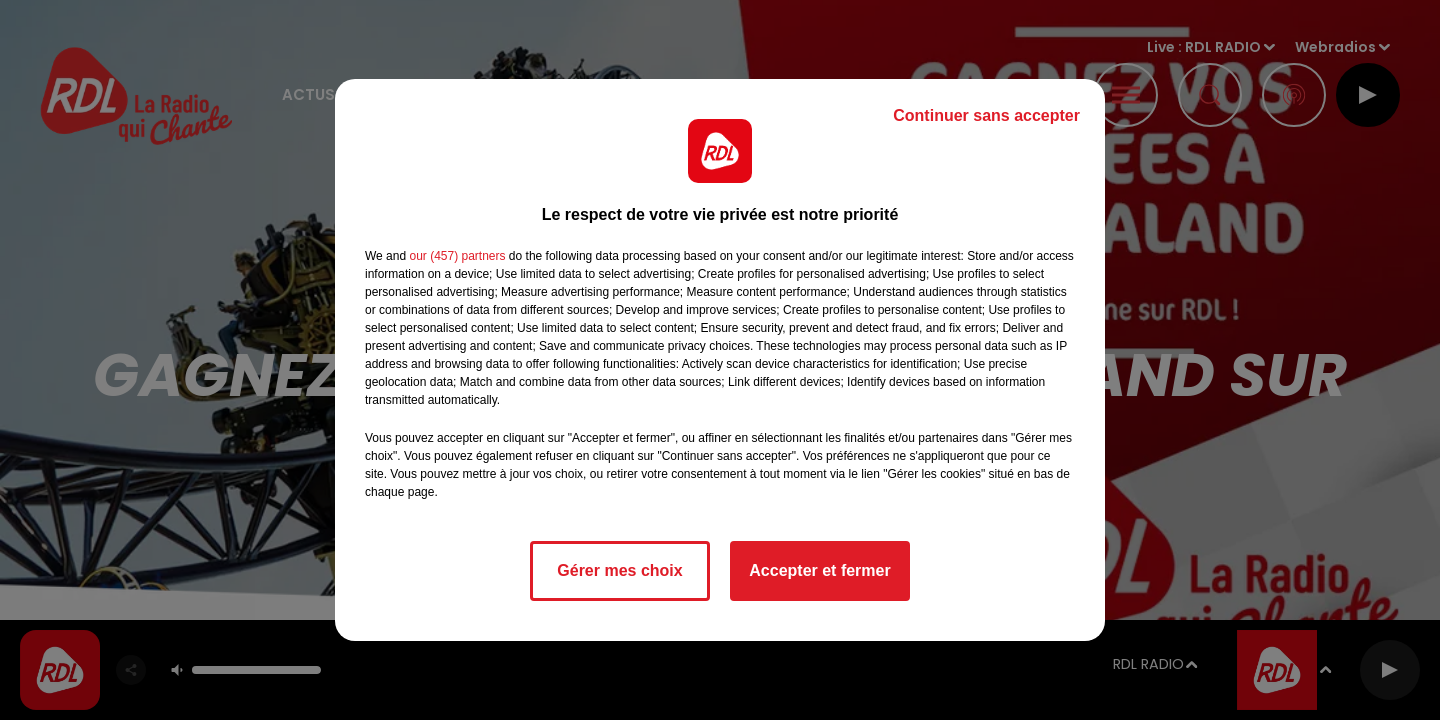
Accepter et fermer (819, 570)
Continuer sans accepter (986, 115)
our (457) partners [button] (457, 256)
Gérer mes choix (619, 570)
